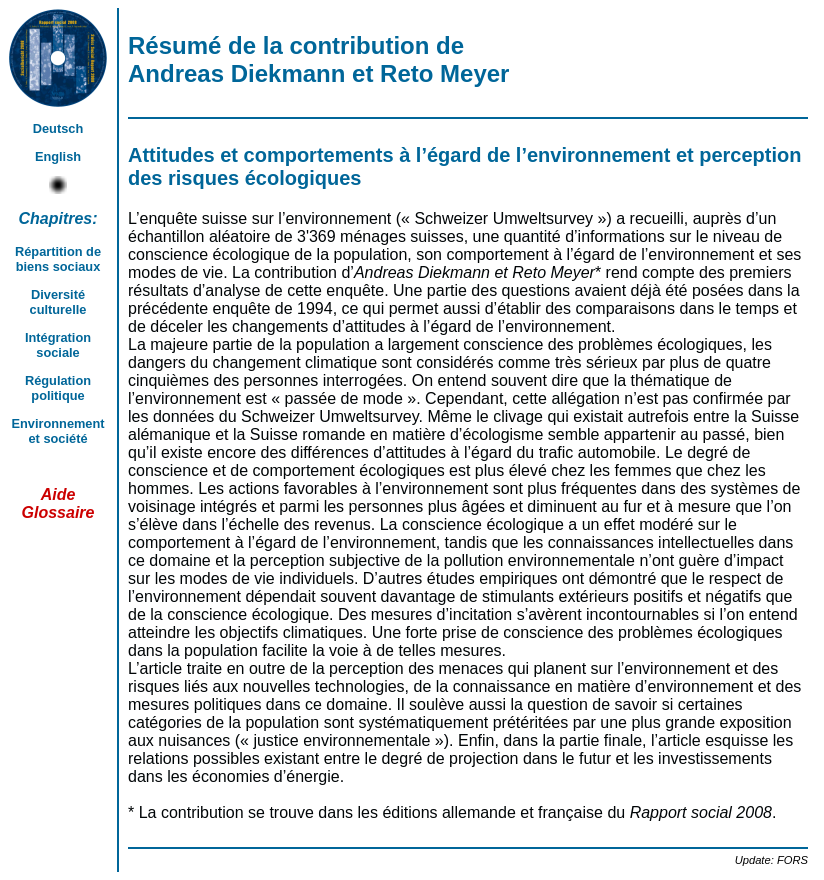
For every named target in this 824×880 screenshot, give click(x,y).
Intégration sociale (58, 345)
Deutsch (58, 128)
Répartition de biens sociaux (58, 259)
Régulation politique (58, 388)
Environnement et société (57, 431)
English (58, 156)
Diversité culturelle (58, 302)
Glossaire (58, 512)
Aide (58, 494)
